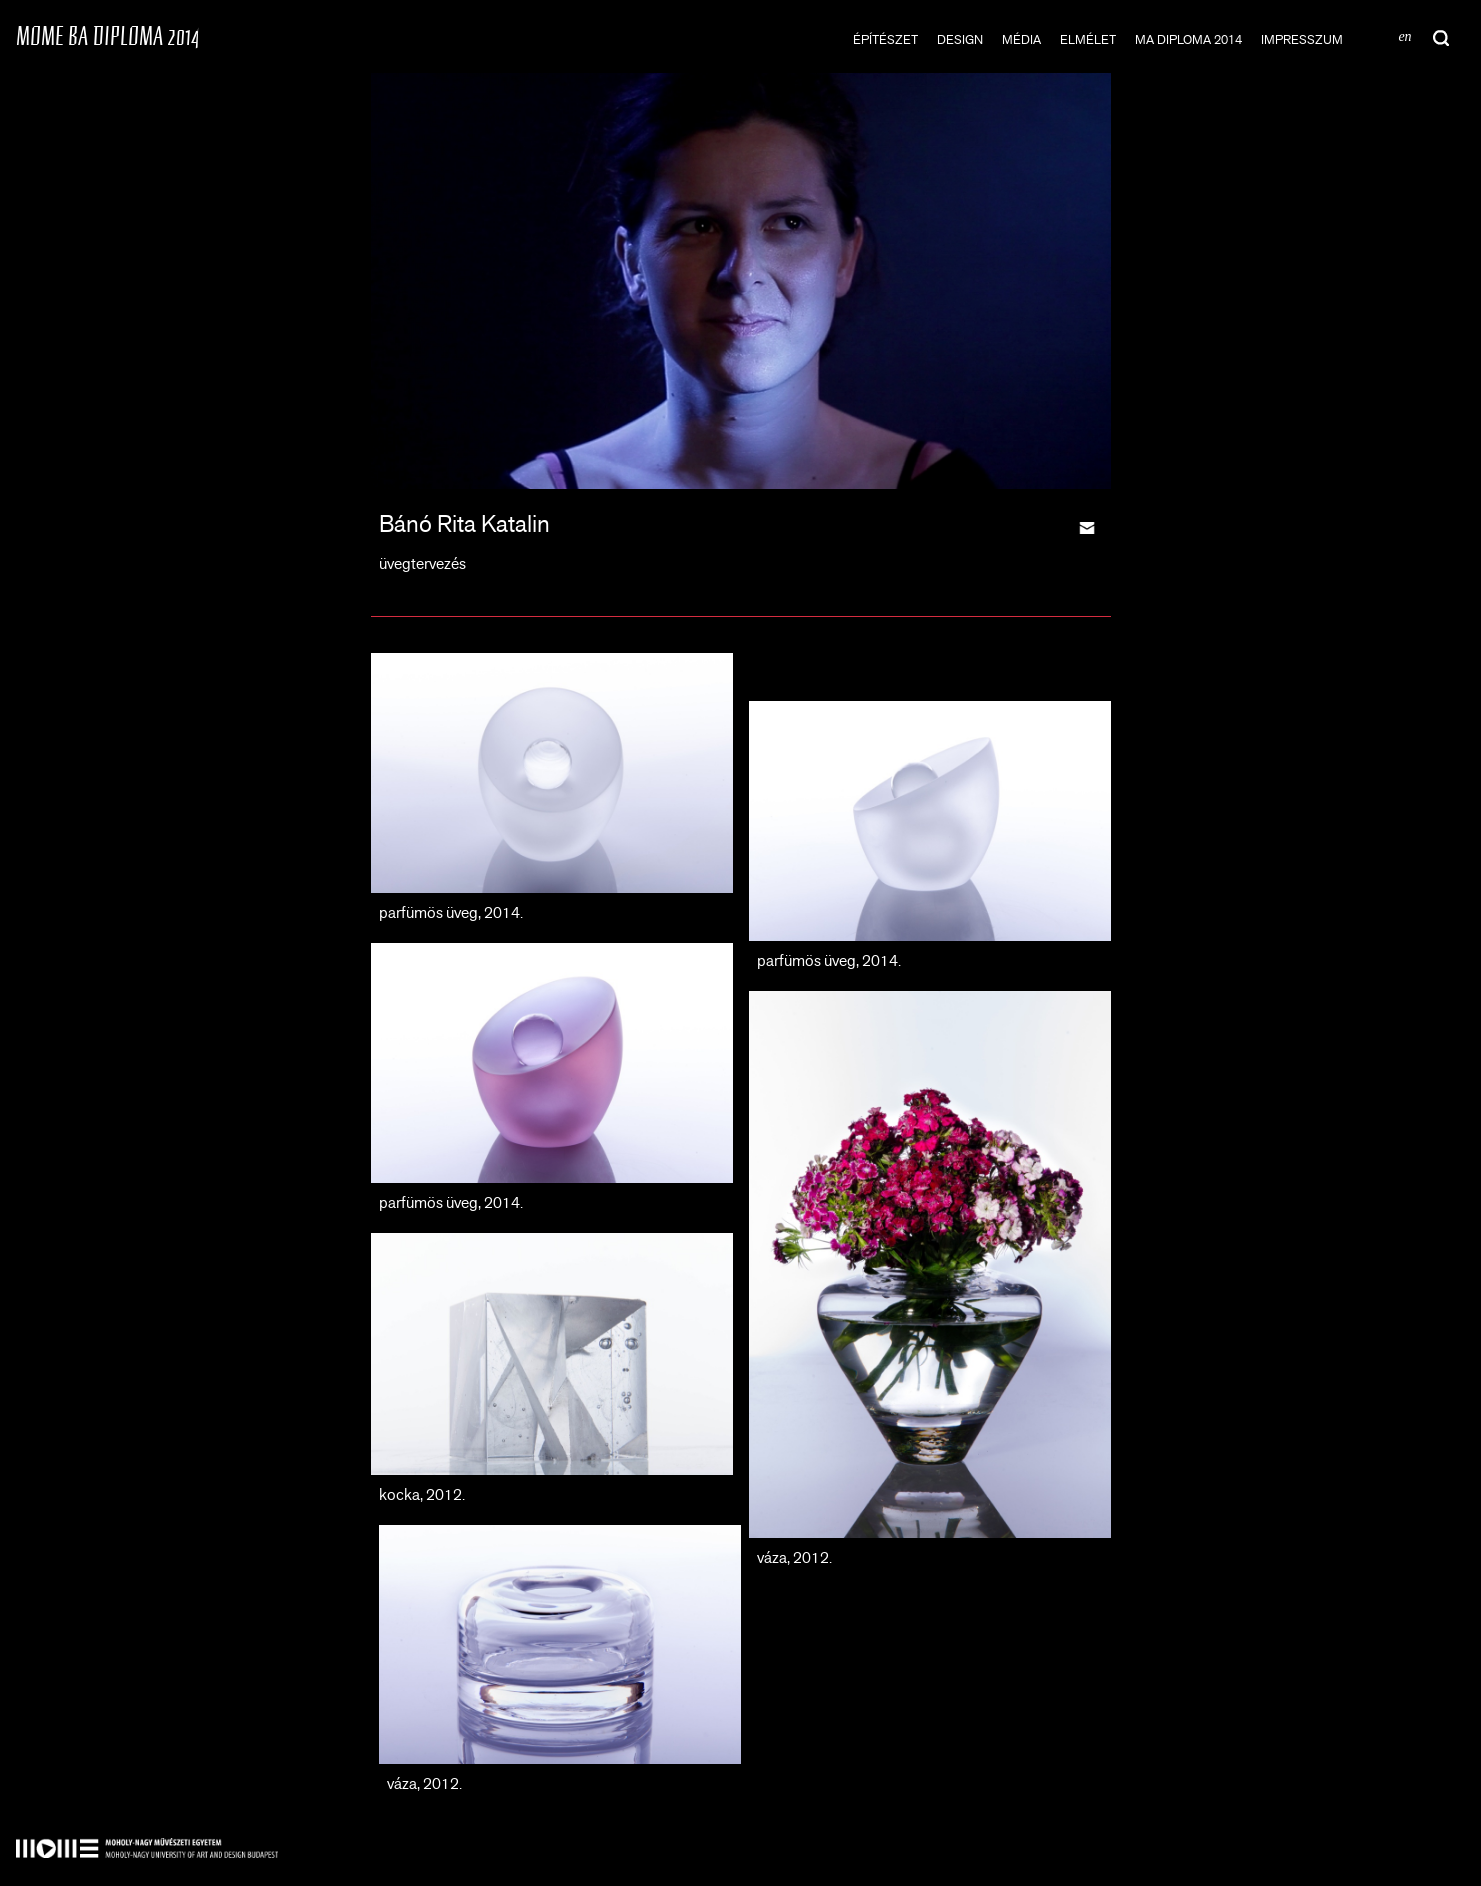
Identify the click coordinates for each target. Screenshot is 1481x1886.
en (1404, 36)
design (960, 39)
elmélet (1088, 39)
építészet (885, 39)
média (1021, 39)
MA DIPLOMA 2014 (1188, 39)
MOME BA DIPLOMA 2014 (107, 35)
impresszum (1302, 39)
